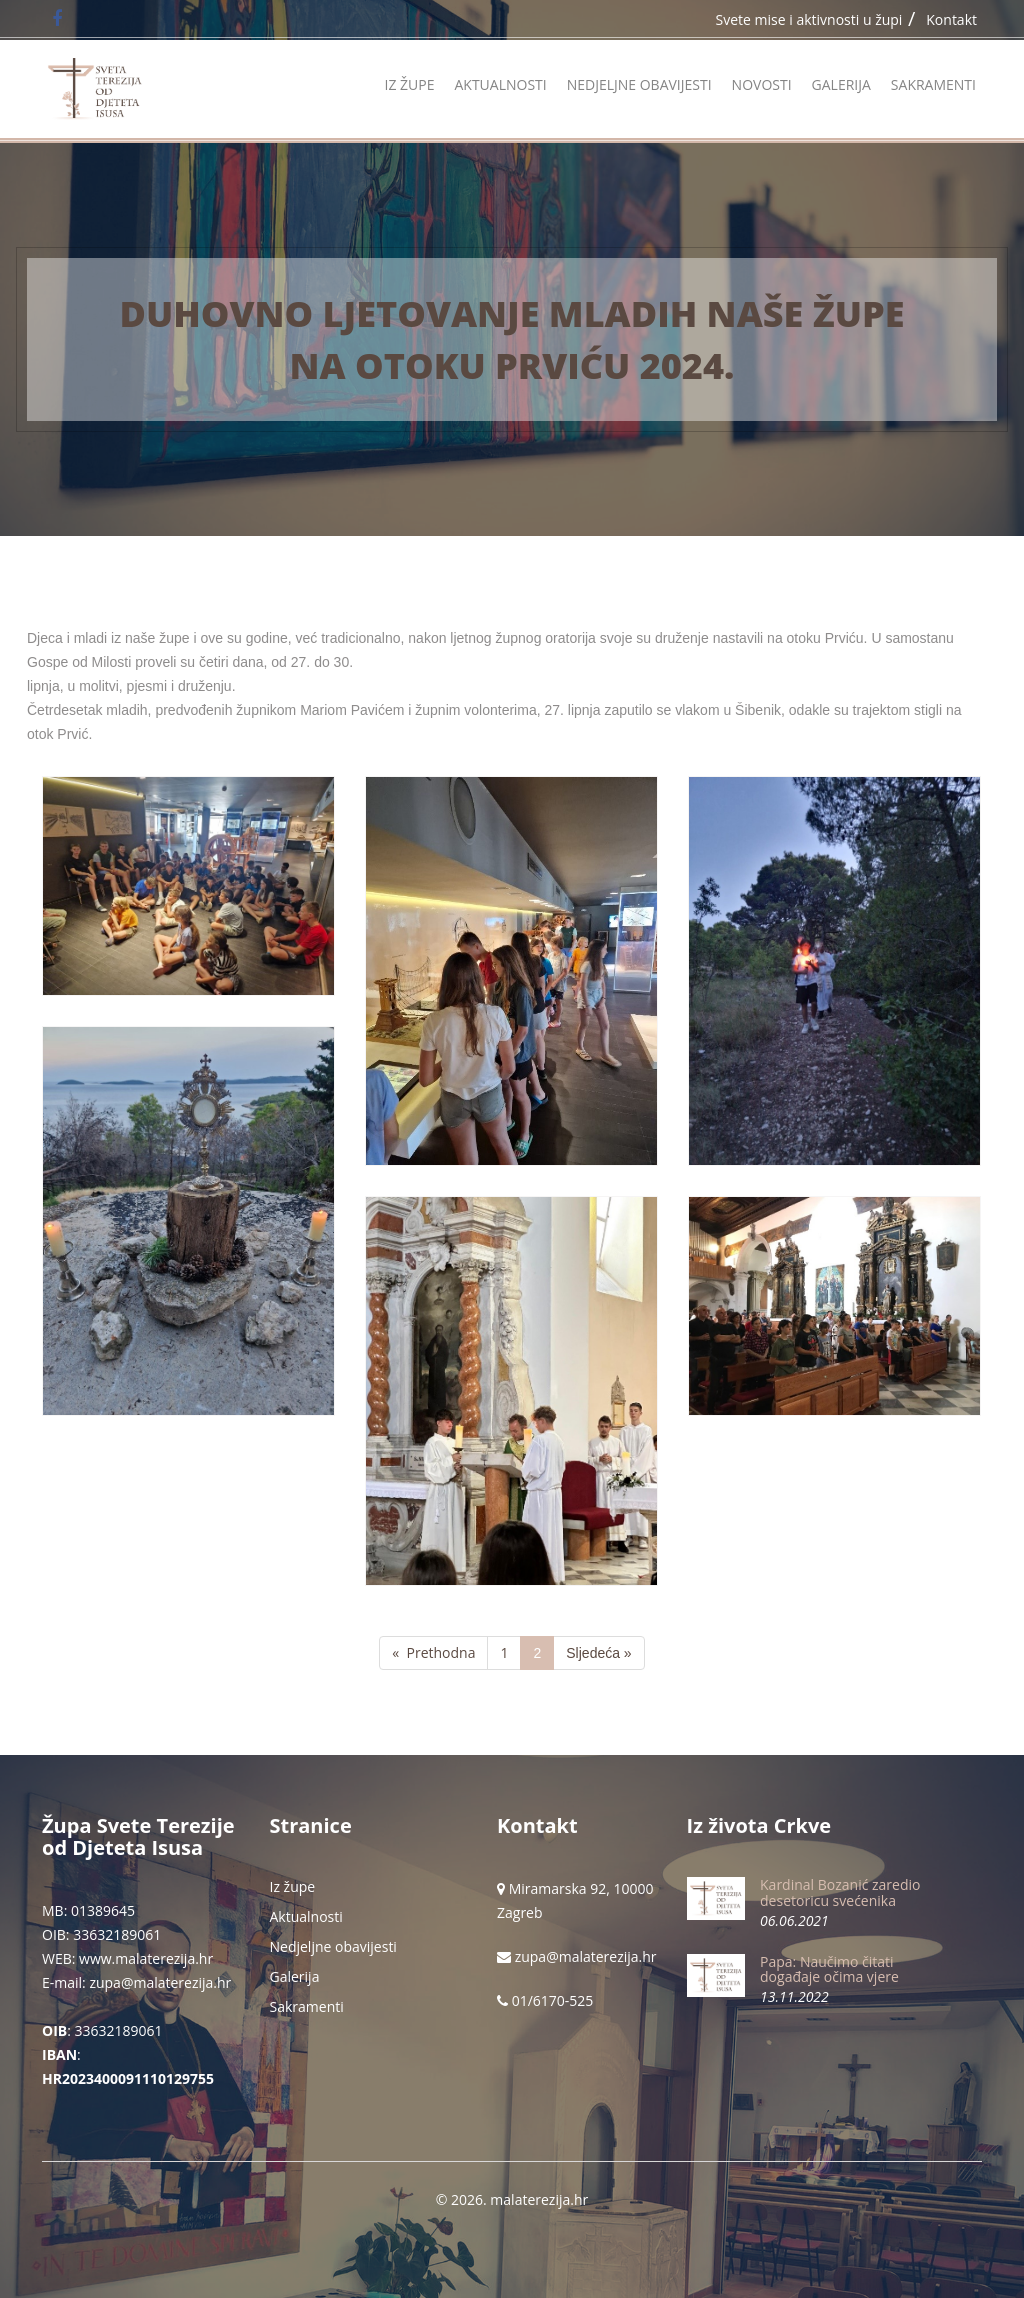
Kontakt (951, 19)
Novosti (762, 84)
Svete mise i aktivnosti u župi (809, 19)
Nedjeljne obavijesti (639, 84)
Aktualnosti (500, 84)
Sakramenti (933, 84)
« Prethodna (433, 1652)
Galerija (841, 84)
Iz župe (409, 84)
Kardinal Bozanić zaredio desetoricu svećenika (840, 1892)
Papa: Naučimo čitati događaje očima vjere (829, 1969)
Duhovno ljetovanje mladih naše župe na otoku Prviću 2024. (512, 339)
